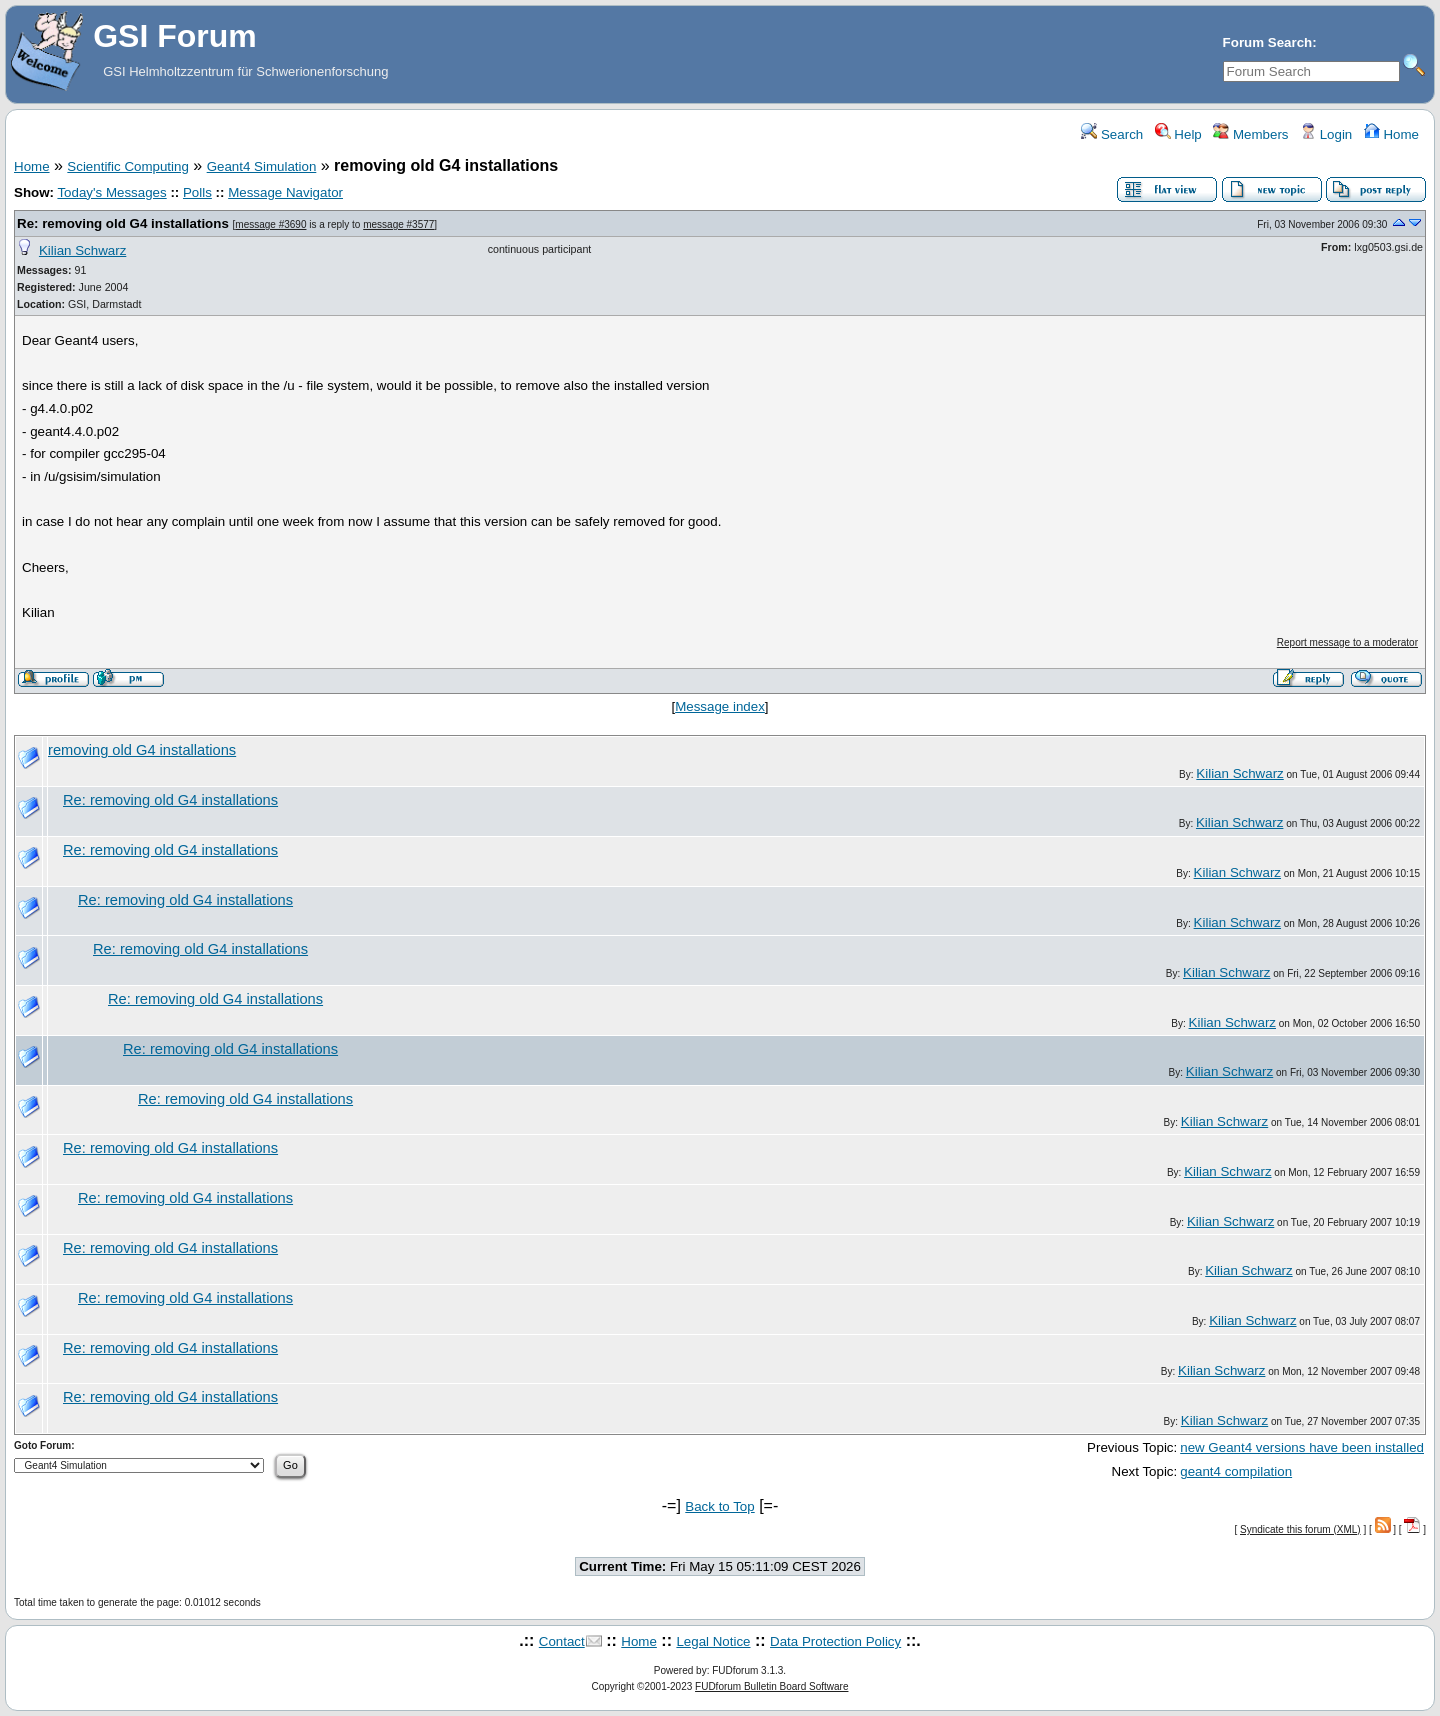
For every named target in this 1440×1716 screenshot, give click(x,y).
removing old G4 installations (142, 750)
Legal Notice (713, 1641)
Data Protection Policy (835, 1641)
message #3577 (398, 224)
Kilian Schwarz (82, 250)
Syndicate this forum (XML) (1300, 1529)
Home (1391, 134)
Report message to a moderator (1347, 642)
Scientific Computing (128, 166)
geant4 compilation (1236, 1471)
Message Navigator (285, 192)
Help (1178, 134)
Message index (720, 706)
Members (1250, 134)
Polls (197, 192)
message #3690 (270, 224)
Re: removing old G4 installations (123, 223)
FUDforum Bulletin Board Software (771, 1686)
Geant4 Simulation (262, 166)
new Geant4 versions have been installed (1302, 1447)
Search (1112, 134)
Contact (562, 1641)
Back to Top (719, 1506)
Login (1326, 134)
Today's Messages (111, 192)
